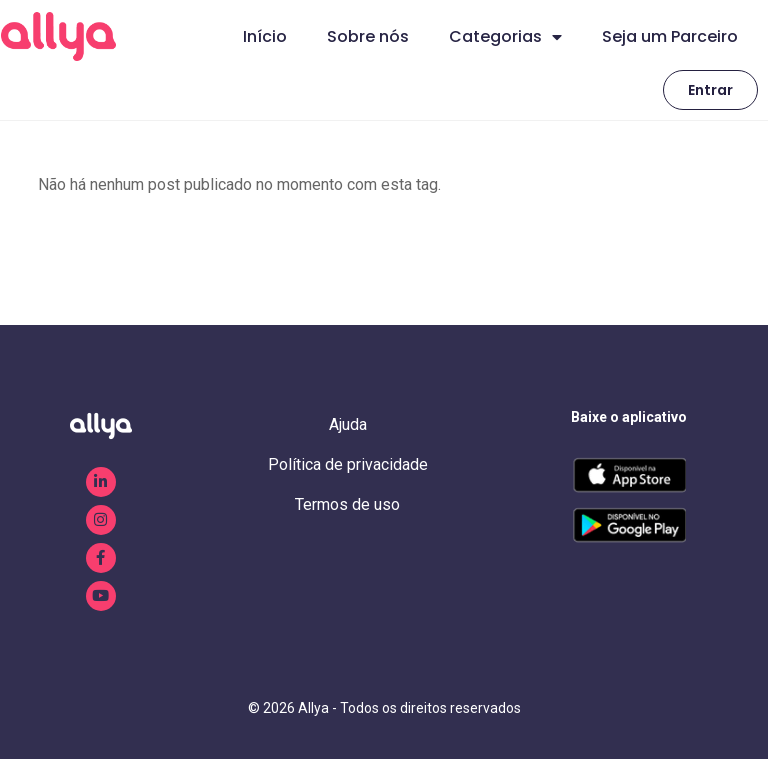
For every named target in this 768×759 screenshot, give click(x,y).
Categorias (505, 37)
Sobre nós (368, 36)
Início (265, 36)
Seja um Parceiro (670, 36)
